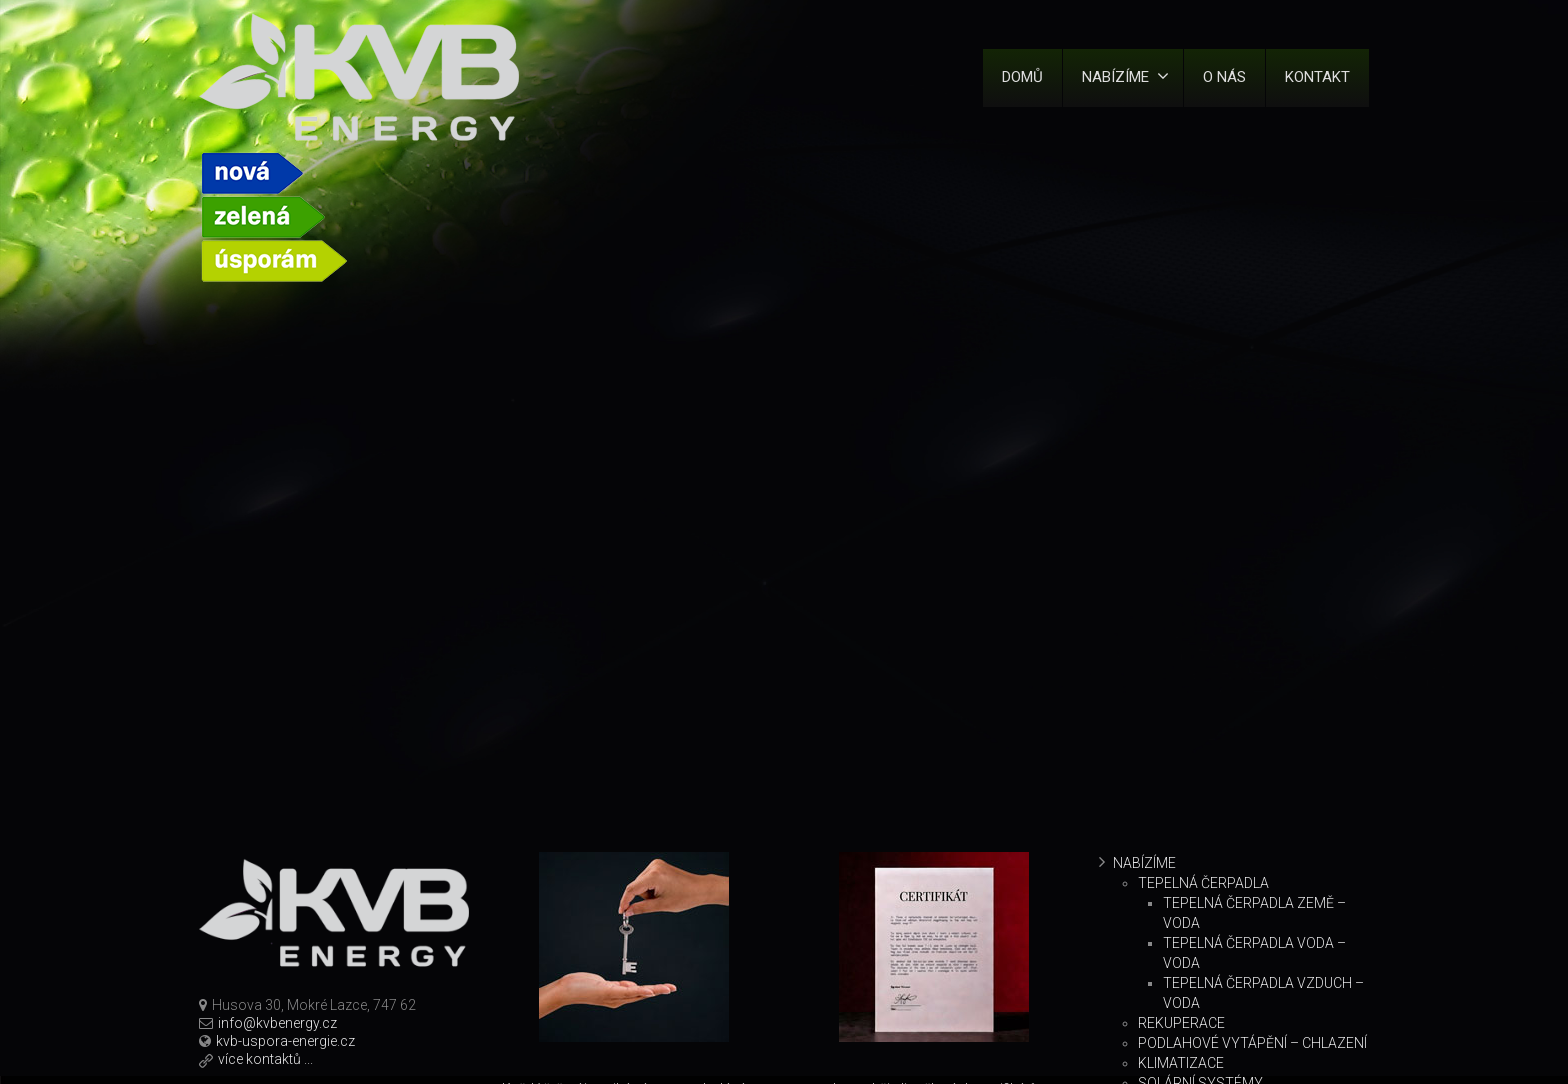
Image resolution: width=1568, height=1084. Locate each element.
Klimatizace (1181, 1063)
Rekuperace (1181, 1023)
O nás (1224, 77)
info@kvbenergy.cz (277, 1023)
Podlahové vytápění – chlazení (1252, 1043)
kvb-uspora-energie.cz (285, 1041)
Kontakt (1317, 77)
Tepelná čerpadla (1203, 883)
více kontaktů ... (265, 1059)
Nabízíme (1125, 76)
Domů (1022, 77)
